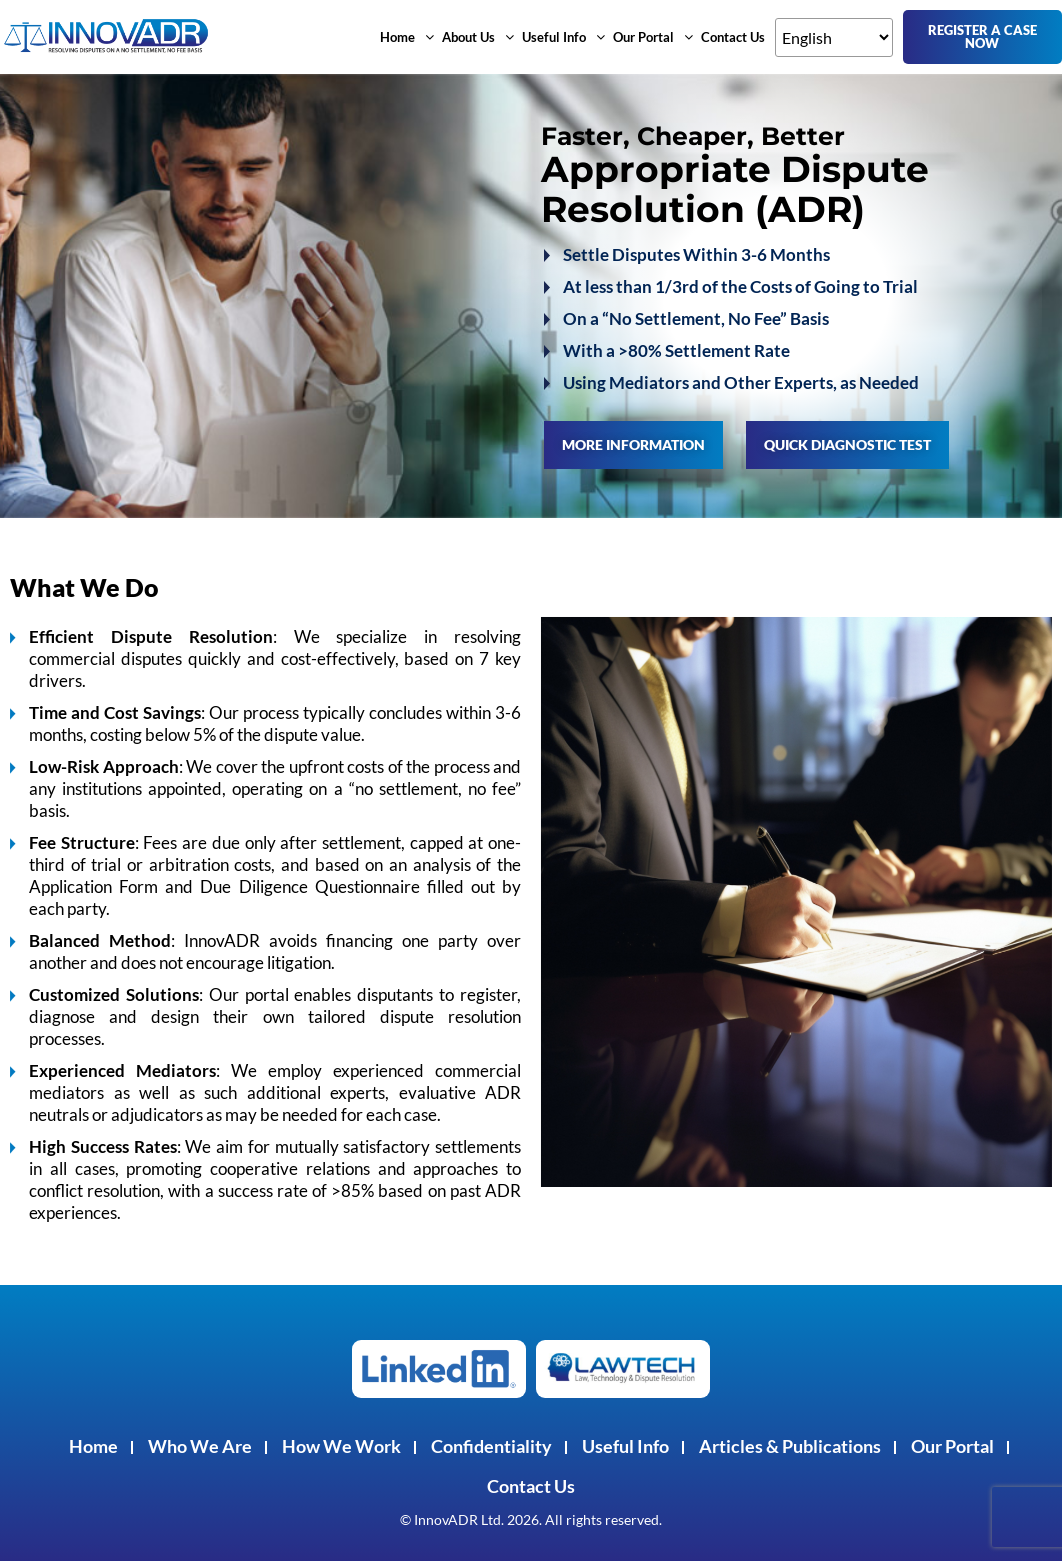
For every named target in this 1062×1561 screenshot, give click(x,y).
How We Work (341, 1446)
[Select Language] (834, 37)
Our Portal (653, 37)
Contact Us (733, 37)
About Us (478, 37)
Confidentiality (491, 1446)
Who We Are (200, 1446)
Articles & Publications (790, 1446)
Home (407, 37)
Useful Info (563, 37)
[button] (407, 37)
